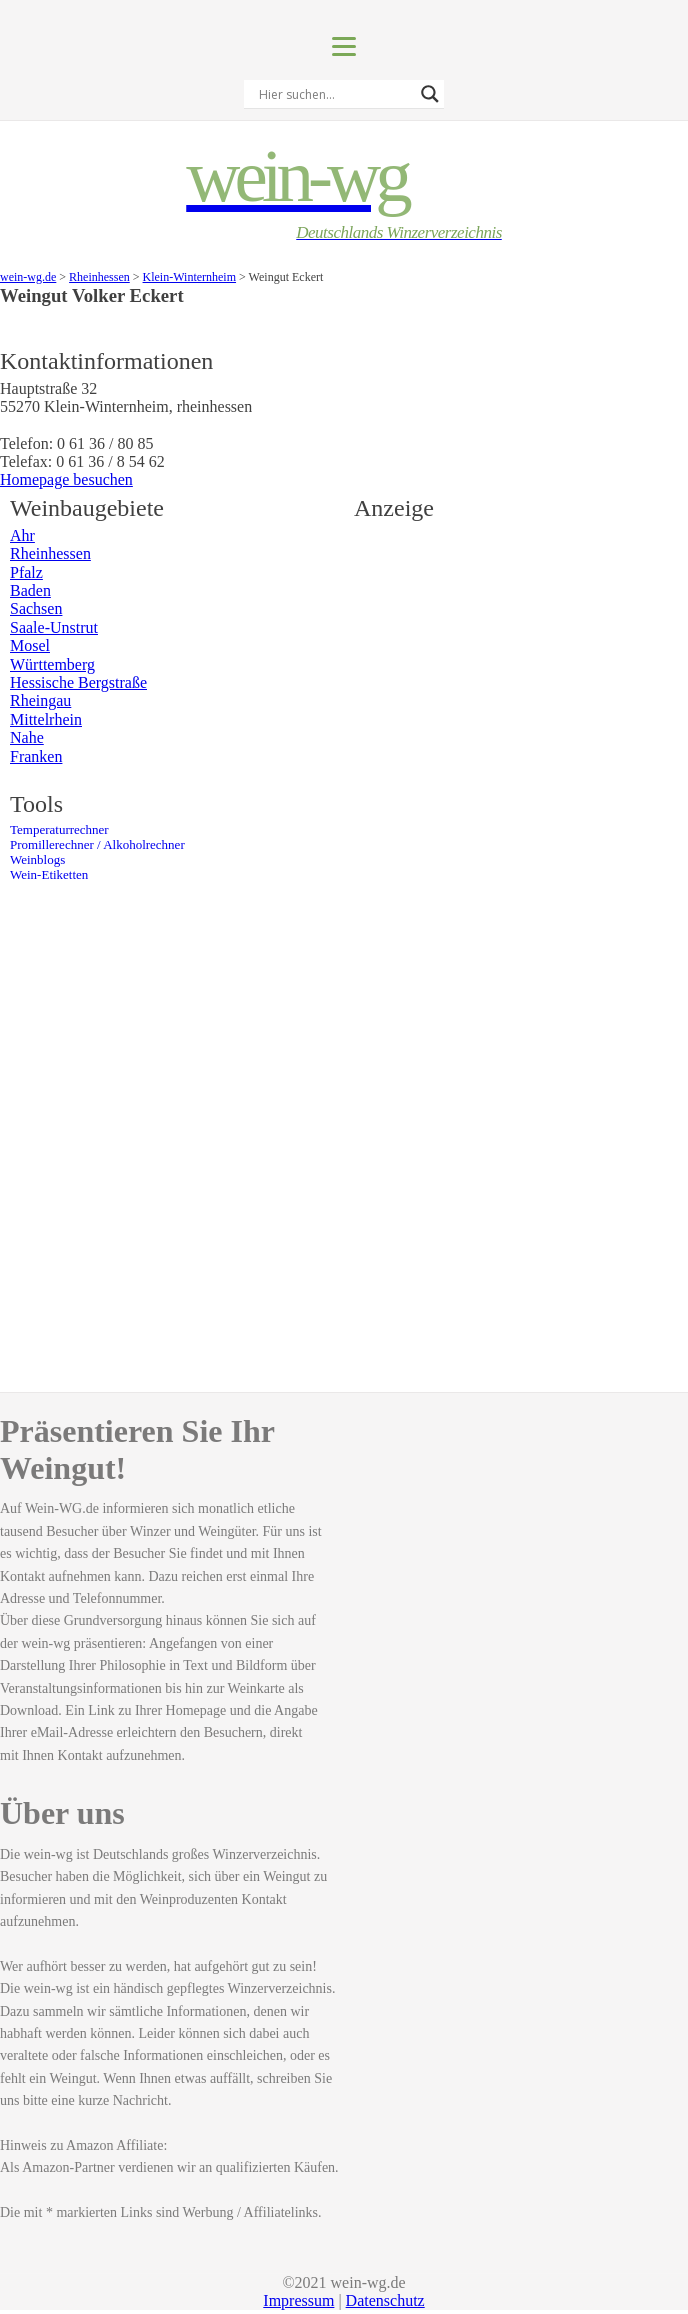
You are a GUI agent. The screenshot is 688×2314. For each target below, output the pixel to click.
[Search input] (335, 94)
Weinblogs (37, 860)
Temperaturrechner (59, 830)
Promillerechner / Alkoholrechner (97, 845)
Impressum (298, 2300)
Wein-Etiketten (49, 875)
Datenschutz (385, 2300)
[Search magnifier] (430, 94)
